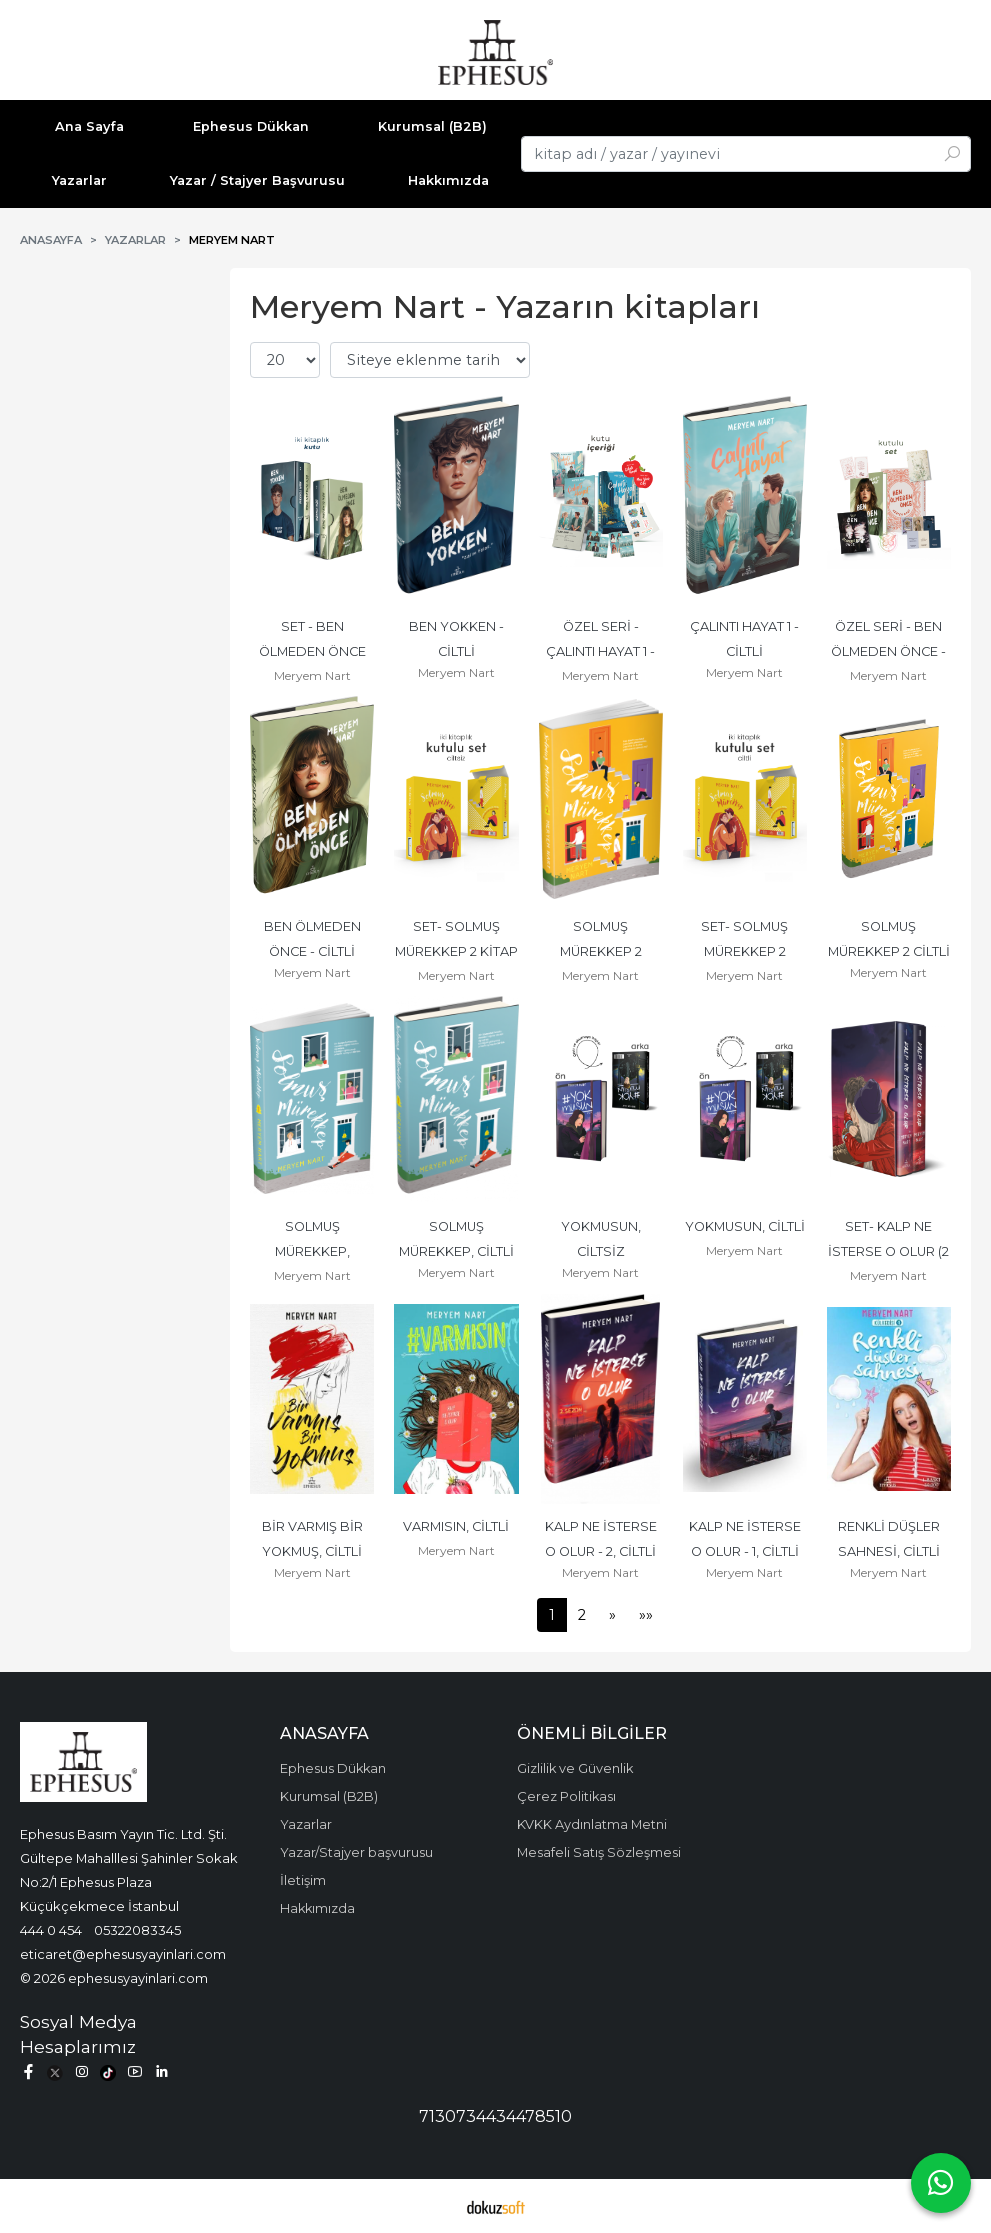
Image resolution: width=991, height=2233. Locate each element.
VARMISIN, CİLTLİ (456, 1526)
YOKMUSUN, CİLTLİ (745, 1226)
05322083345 (137, 1930)
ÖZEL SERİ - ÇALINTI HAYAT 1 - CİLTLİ (602, 651)
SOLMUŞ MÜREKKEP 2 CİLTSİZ (602, 951)
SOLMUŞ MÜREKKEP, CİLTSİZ (314, 1251)
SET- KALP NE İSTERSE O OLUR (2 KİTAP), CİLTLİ (890, 1251)
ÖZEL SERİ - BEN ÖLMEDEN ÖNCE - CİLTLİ (890, 651)
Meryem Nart (312, 675)
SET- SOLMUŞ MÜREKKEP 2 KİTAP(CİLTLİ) (746, 951)
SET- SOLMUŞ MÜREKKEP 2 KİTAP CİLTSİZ (458, 951)
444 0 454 (51, 1930)
